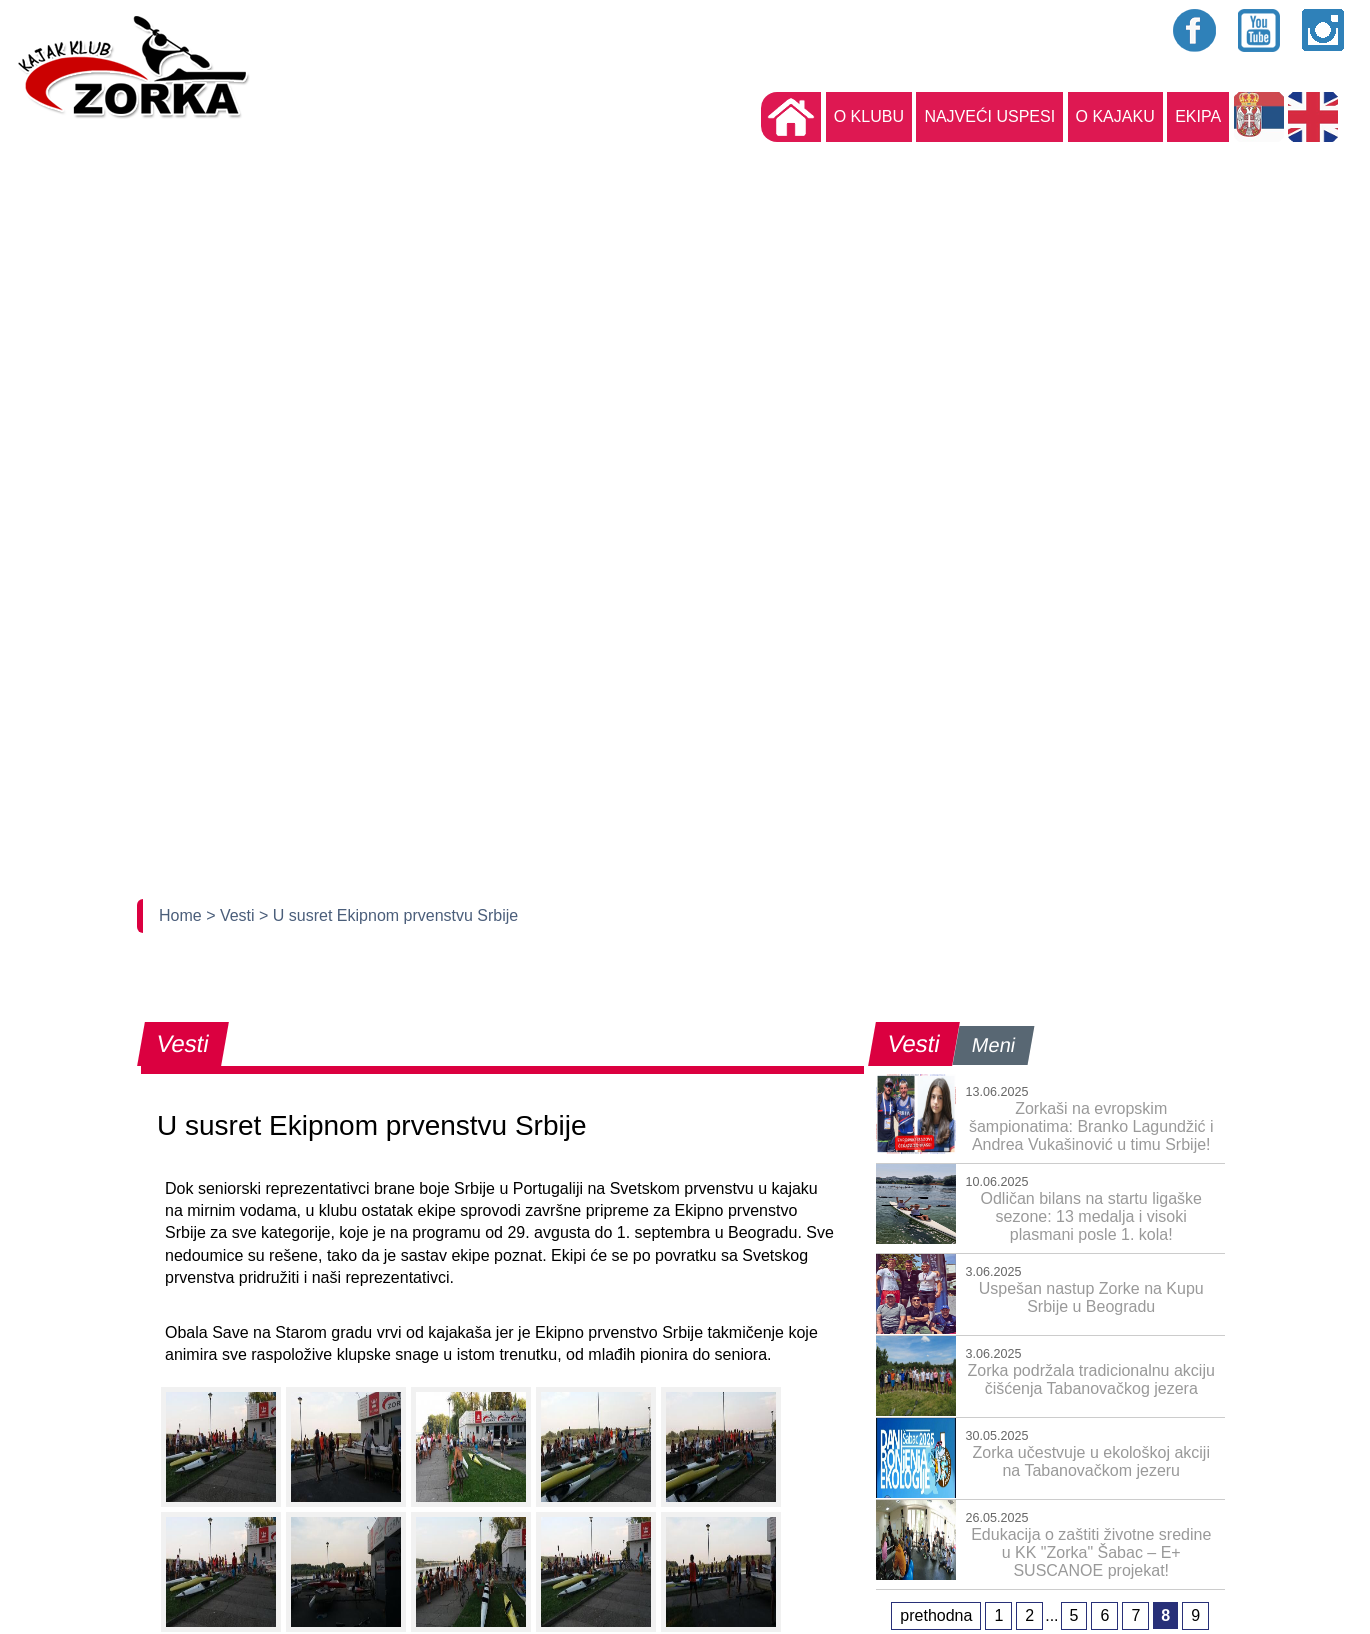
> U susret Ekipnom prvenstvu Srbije (388, 915)
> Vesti (232, 915)
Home (182, 915)
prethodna (936, 1615)
